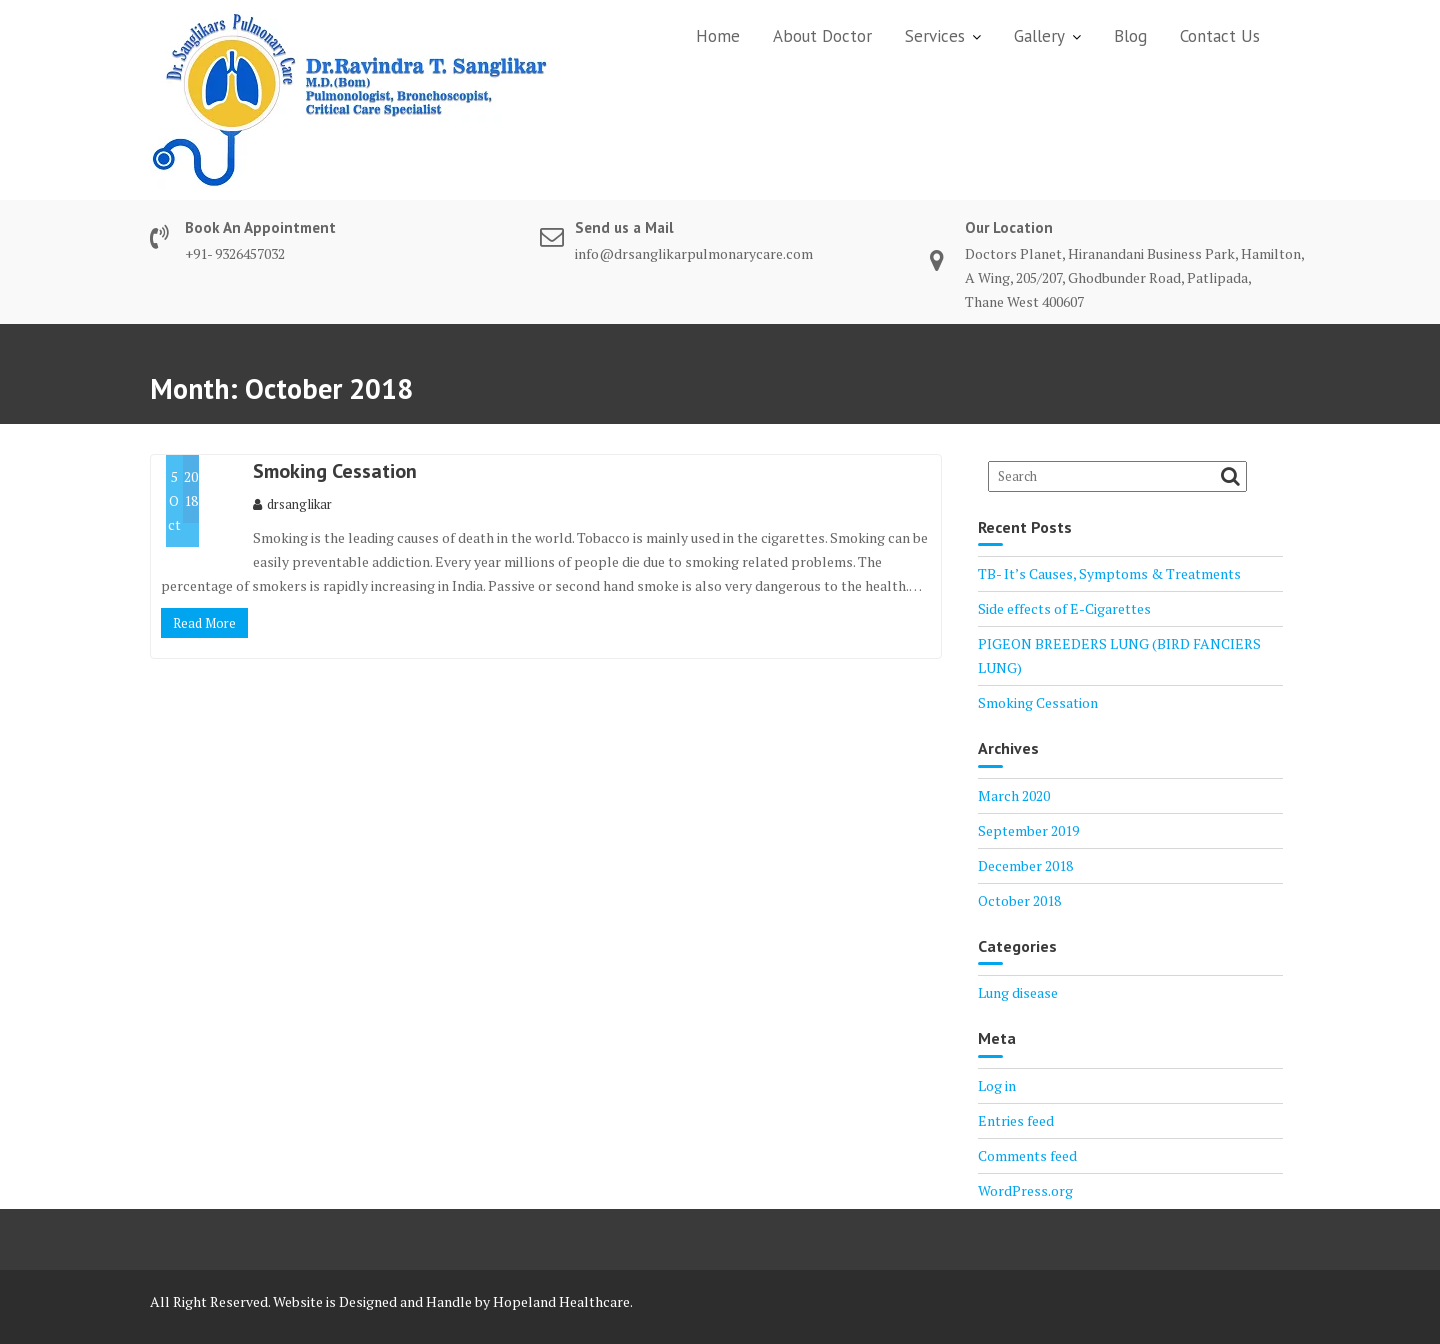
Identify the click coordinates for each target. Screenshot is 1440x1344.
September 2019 (1028, 830)
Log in (997, 1085)
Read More (204, 623)
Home (718, 36)
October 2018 (1019, 900)
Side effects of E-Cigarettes (1064, 608)
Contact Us (1220, 36)
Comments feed (1027, 1155)
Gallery (1039, 36)
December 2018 (1025, 865)
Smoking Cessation (335, 471)
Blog (1130, 36)
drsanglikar (292, 504)
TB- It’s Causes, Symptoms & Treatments (1109, 573)
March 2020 (1014, 795)
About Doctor (822, 36)
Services (935, 36)
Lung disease (1018, 992)
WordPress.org (1025, 1190)
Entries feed (1016, 1120)
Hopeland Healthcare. (563, 1301)
